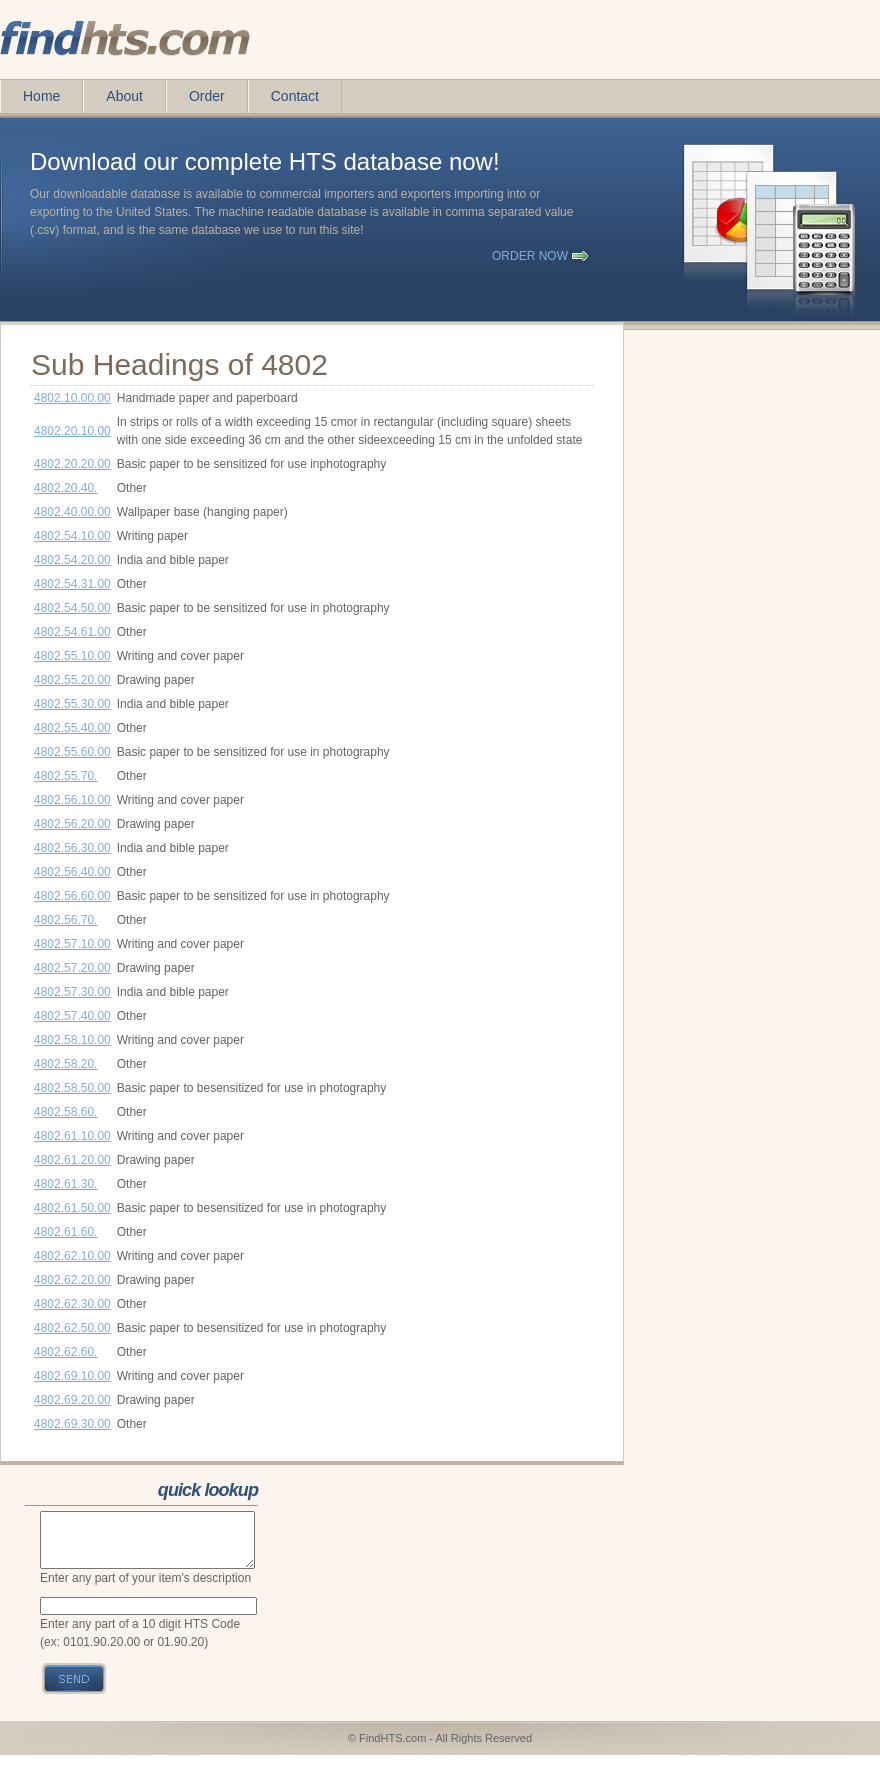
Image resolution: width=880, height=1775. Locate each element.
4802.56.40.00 (72, 872)
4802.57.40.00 (72, 1016)
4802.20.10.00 (72, 431)
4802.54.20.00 (72, 560)
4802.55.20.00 (72, 680)
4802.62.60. (65, 1352)
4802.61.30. (65, 1184)
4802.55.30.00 (72, 704)
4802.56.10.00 (72, 800)
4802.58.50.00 (72, 1088)
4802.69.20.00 (72, 1400)
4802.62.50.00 (72, 1328)
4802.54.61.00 (72, 632)
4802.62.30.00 (72, 1304)
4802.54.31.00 (72, 584)
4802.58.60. (65, 1112)
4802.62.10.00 (72, 1256)
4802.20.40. (65, 488)
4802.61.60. (65, 1232)
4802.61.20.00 (72, 1160)
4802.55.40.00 (72, 728)
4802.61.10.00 (72, 1136)
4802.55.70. (65, 776)
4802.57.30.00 (72, 992)
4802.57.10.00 (72, 944)
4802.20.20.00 (72, 464)
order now (530, 256)
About (124, 96)
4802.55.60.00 (72, 752)
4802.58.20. (65, 1064)
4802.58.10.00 (72, 1040)
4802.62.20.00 (72, 1280)
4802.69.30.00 (72, 1424)
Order (207, 96)
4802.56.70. (65, 920)
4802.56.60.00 (72, 896)
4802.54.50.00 (72, 608)
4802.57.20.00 (72, 968)
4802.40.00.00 (72, 512)
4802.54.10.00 (72, 536)
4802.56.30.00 (72, 848)
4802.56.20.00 (72, 824)
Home (41, 96)
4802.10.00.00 (72, 398)
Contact (295, 96)
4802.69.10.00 (72, 1376)
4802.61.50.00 (72, 1208)
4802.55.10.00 (72, 656)
